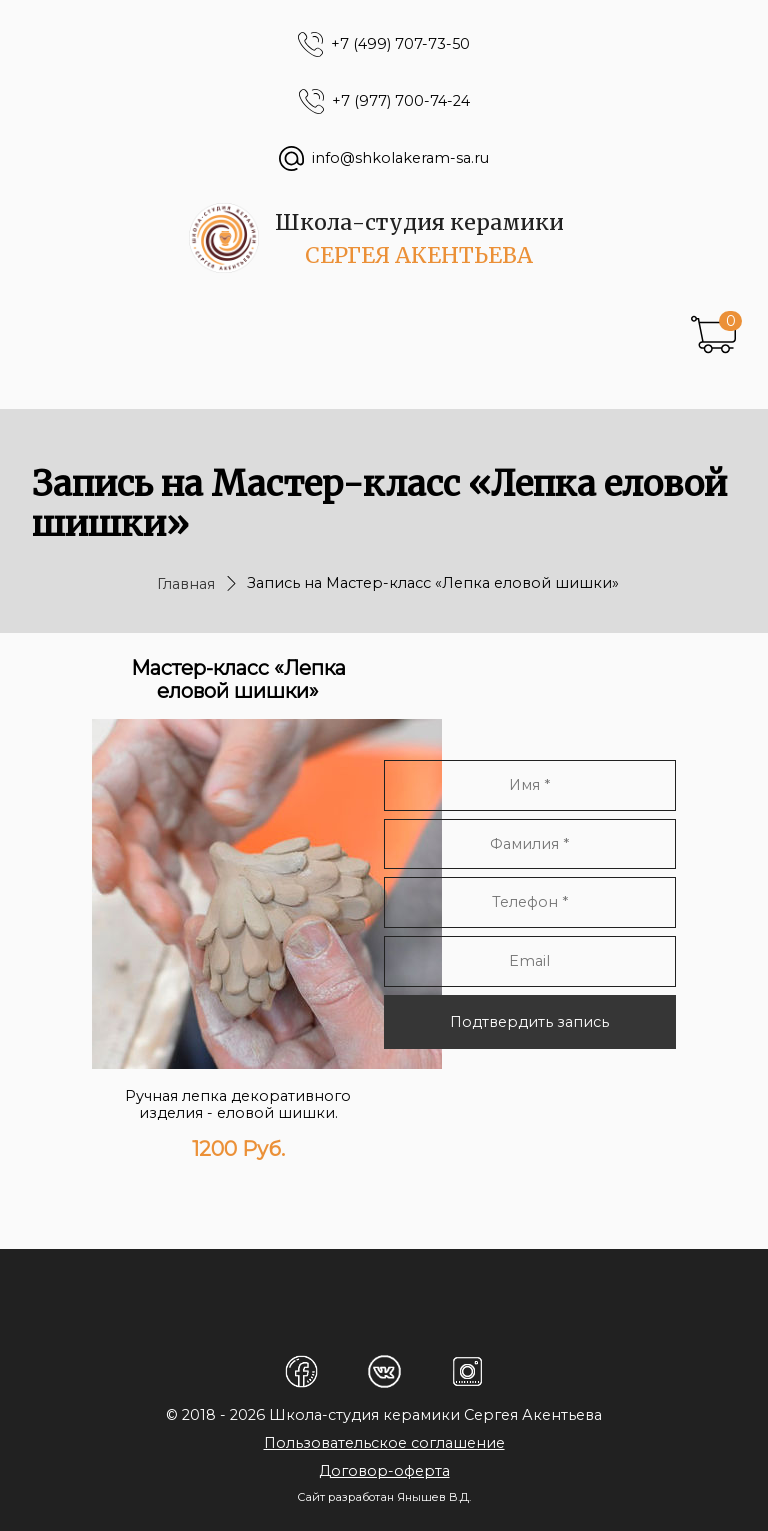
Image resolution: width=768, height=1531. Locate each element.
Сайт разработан (345, 1497)
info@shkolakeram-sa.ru (400, 158)
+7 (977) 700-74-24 (401, 101)
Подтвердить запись (529, 1022)
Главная (186, 584)
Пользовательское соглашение (384, 1443)
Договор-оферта (384, 1471)
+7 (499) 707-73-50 (400, 44)
